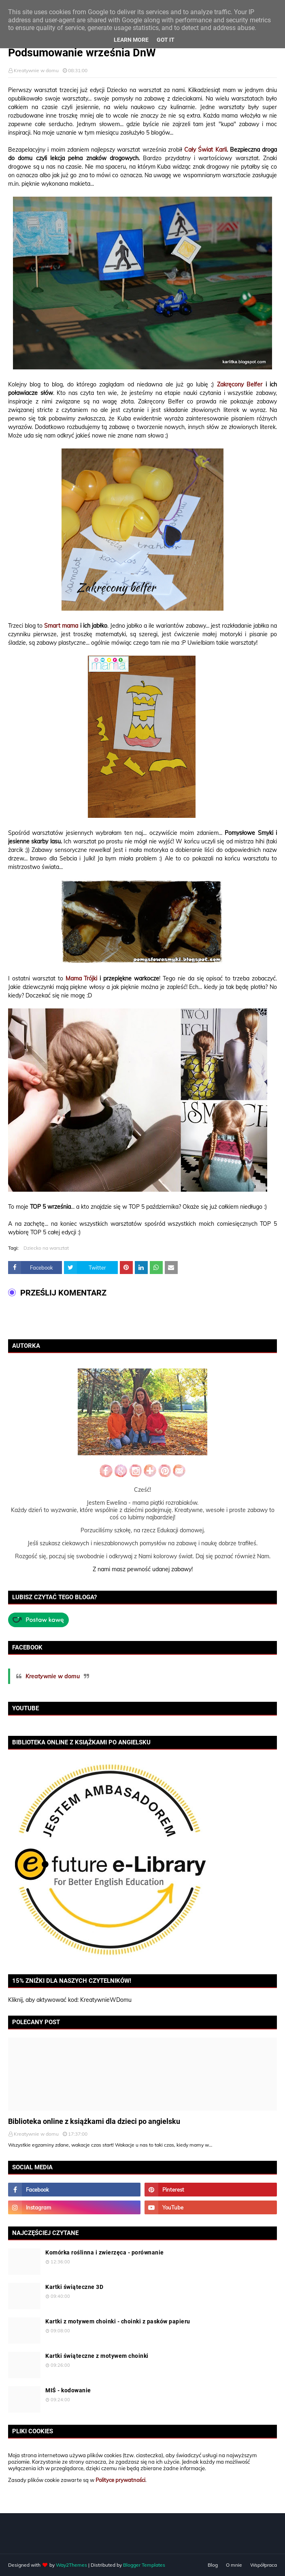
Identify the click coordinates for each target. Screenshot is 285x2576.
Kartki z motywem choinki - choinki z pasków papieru (117, 2321)
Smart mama (61, 625)
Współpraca (263, 2565)
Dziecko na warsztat (46, 1248)
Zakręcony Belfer (239, 384)
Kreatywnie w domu (36, 70)
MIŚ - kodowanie (68, 2390)
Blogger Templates (144, 2565)
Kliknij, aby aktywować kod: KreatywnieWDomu (70, 1999)
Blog (213, 2565)
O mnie (234, 2565)
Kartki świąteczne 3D (74, 2287)
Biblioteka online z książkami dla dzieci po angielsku (94, 2121)
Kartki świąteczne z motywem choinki (97, 2356)
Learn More (131, 39)
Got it (165, 39)
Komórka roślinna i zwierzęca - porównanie (104, 2252)
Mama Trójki (82, 978)
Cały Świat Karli (205, 149)
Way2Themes (71, 2565)
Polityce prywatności (120, 2480)
